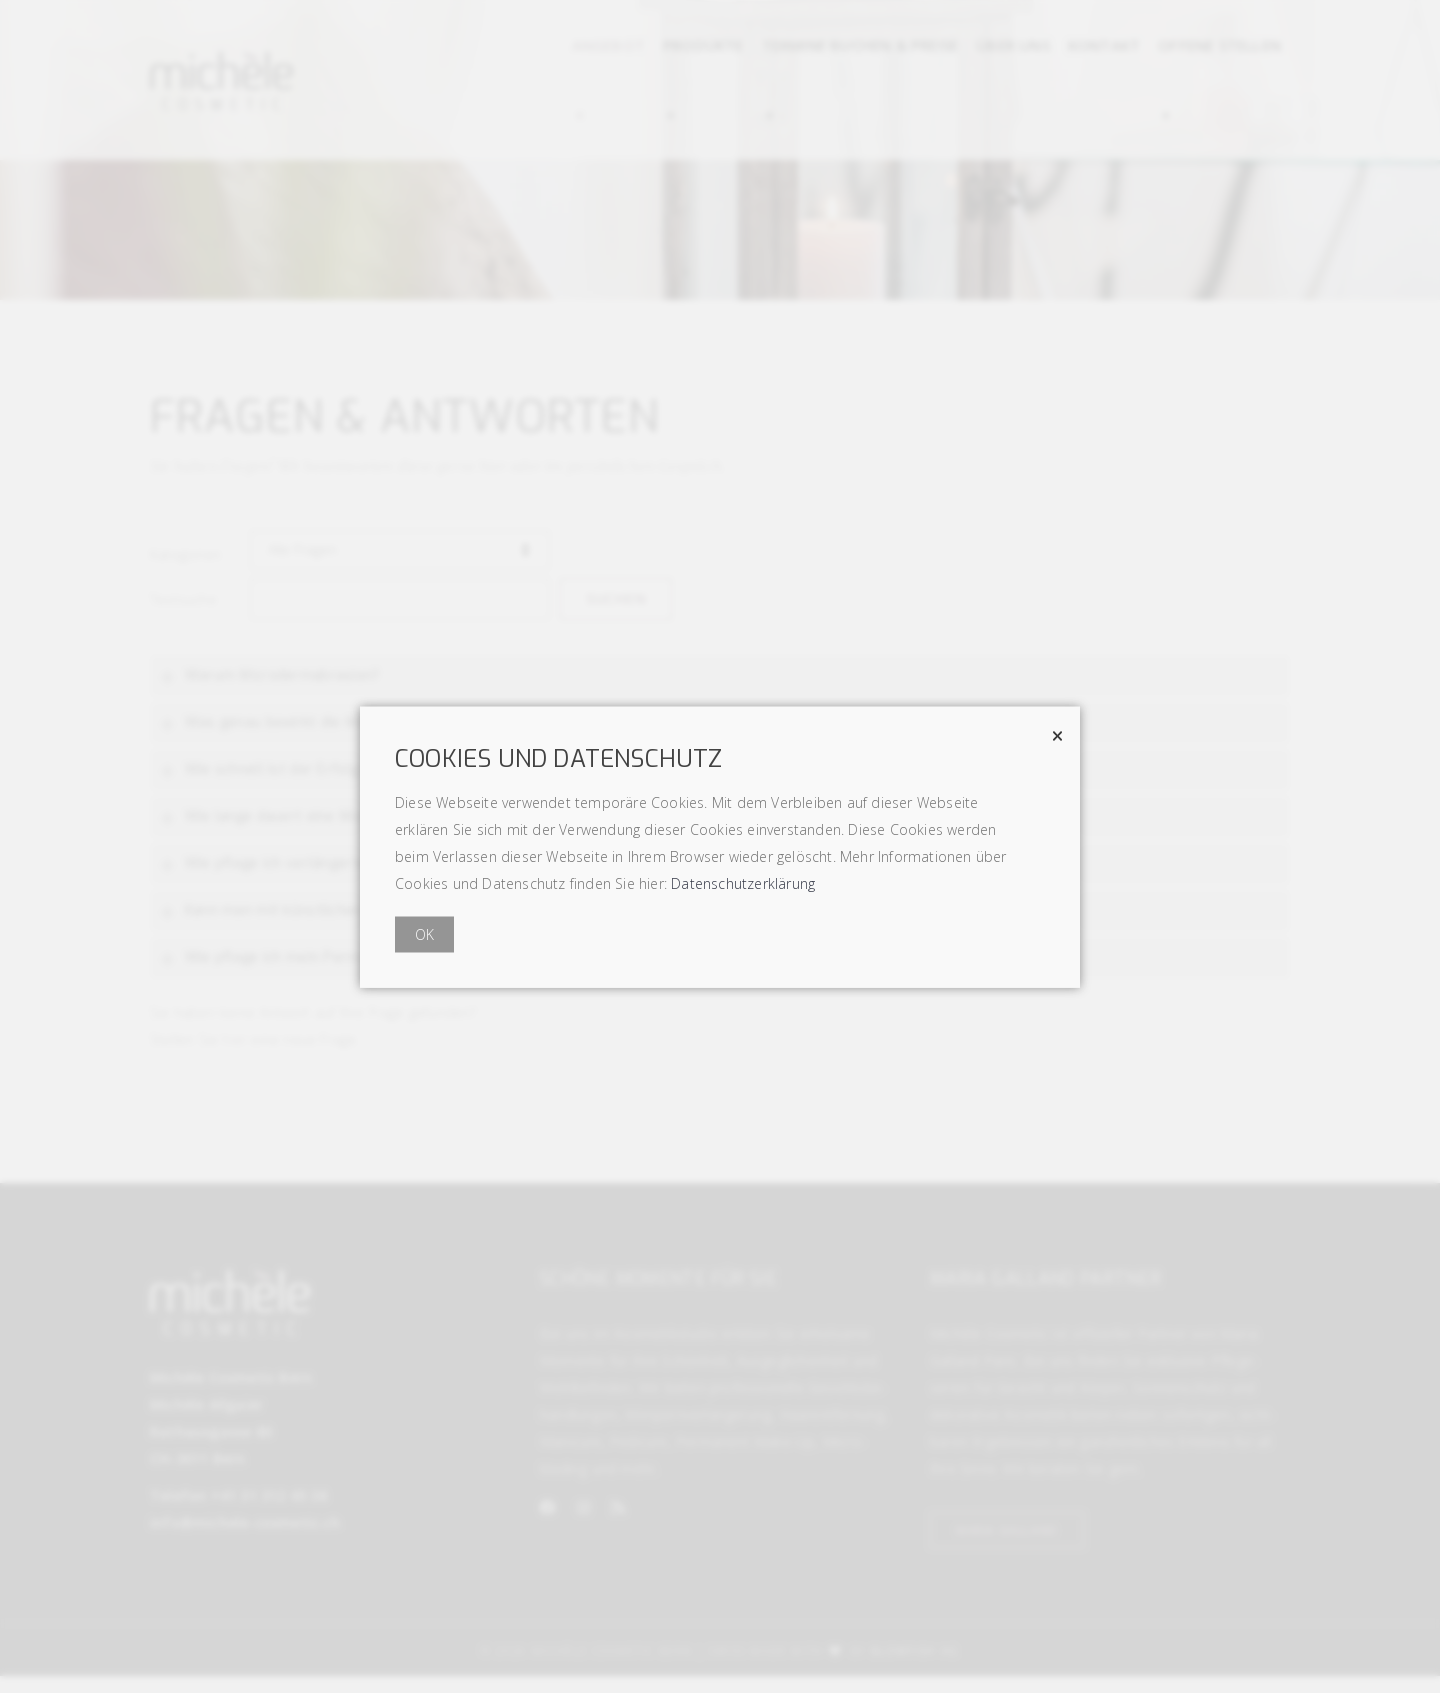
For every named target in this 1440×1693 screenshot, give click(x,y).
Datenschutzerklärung (743, 882)
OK (424, 933)
